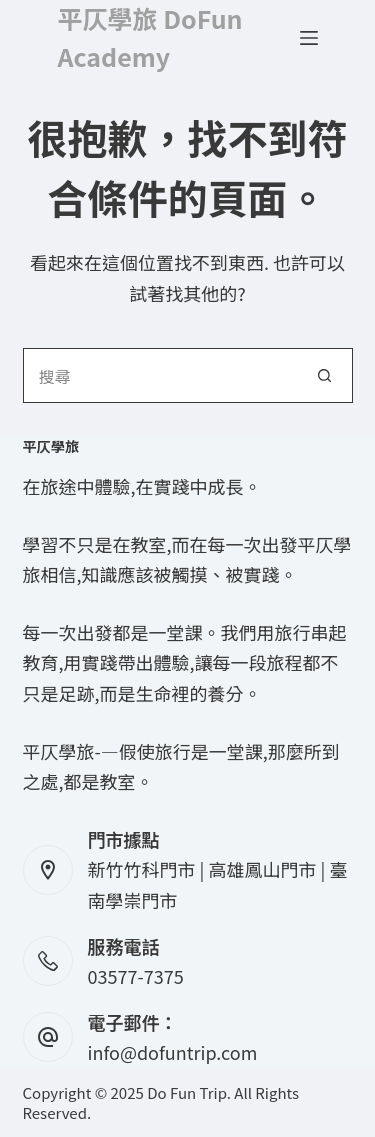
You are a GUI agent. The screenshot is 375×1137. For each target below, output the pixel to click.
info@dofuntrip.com (173, 1052)
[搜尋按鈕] (325, 375)
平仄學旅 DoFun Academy (150, 37)
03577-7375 (136, 976)
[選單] (309, 38)
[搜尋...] (160, 375)
